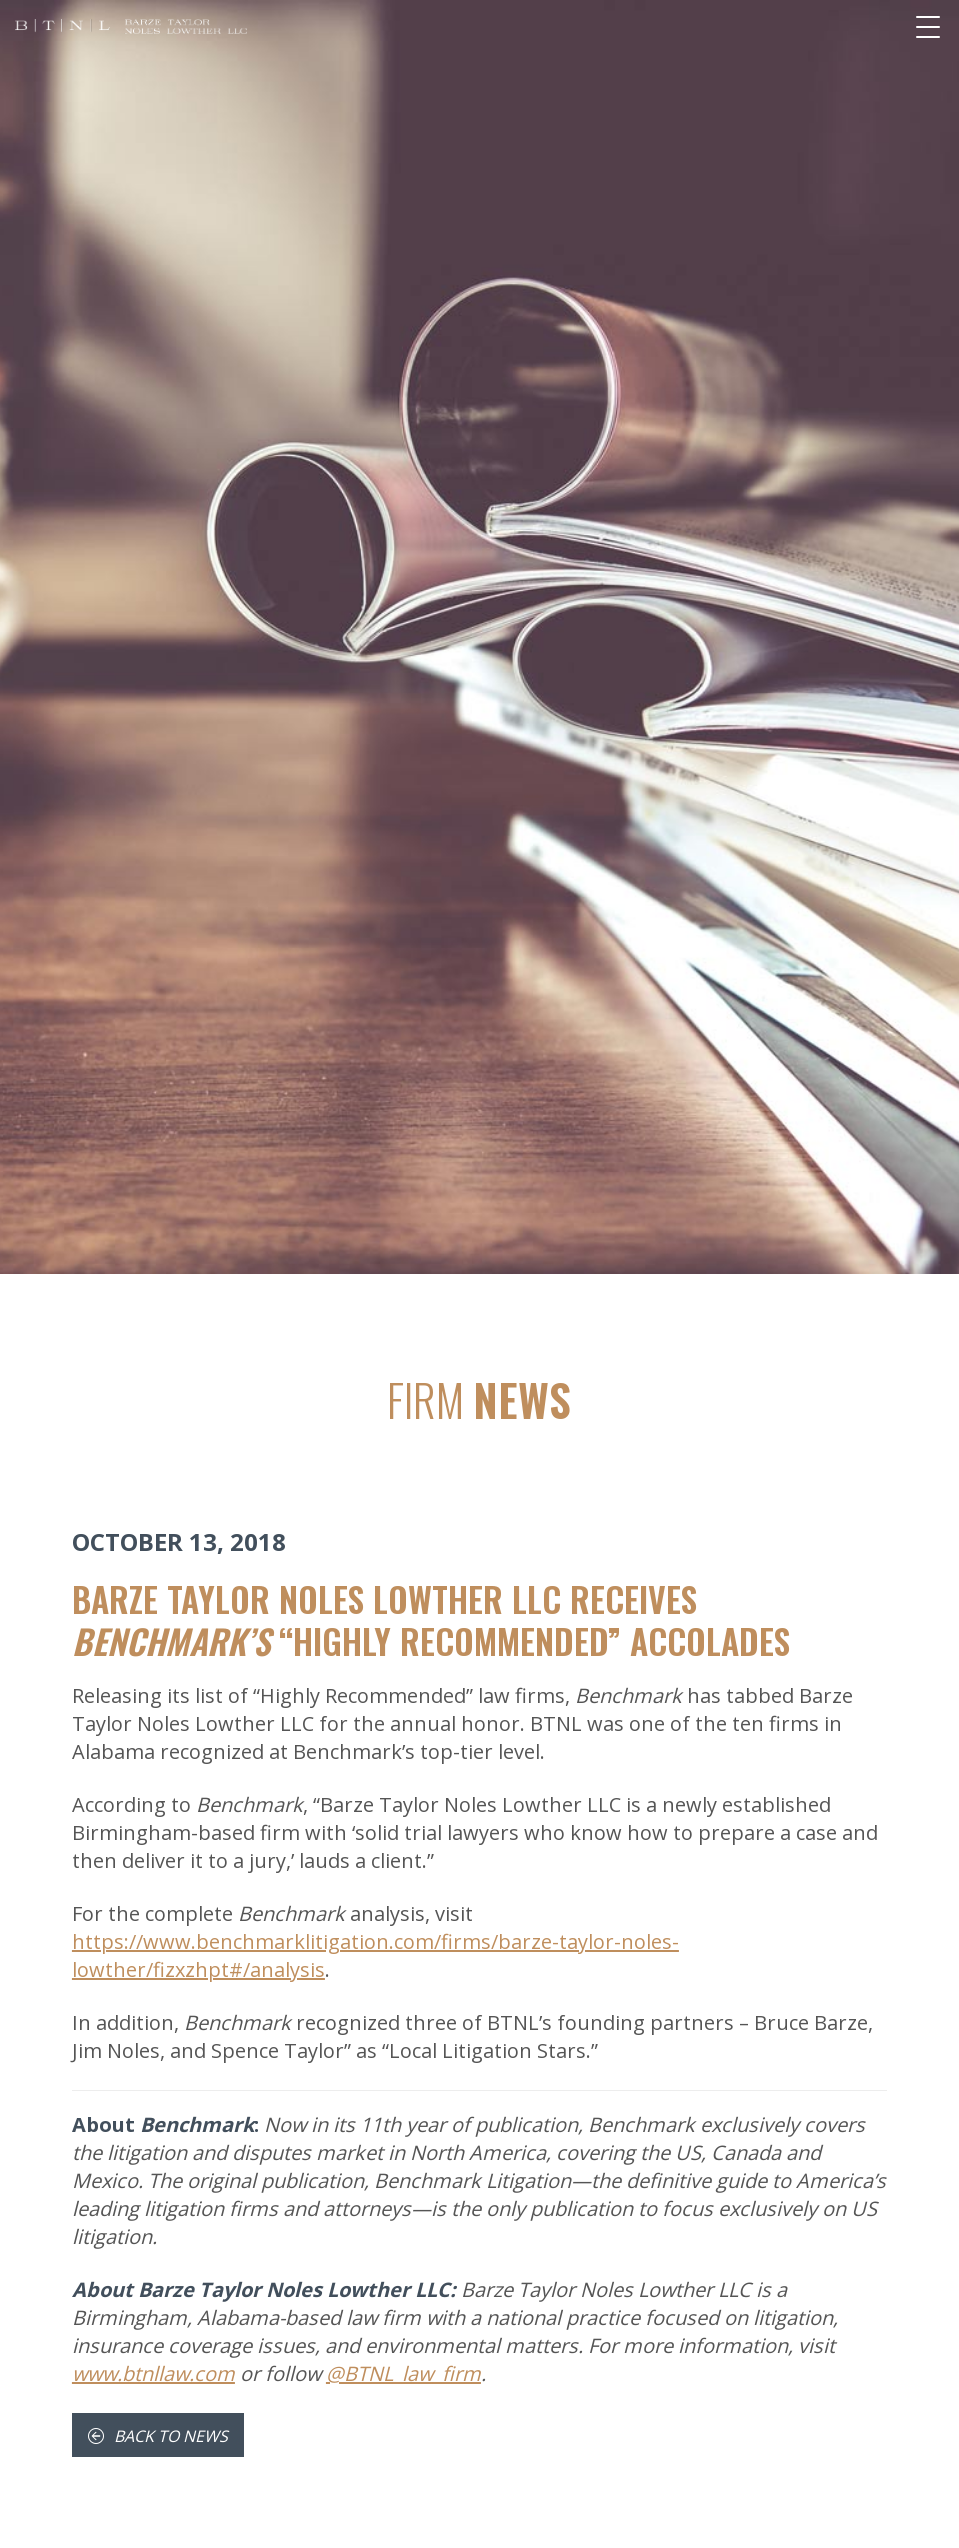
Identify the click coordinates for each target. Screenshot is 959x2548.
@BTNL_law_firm (403, 2373)
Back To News (158, 2436)
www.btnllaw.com (153, 2373)
